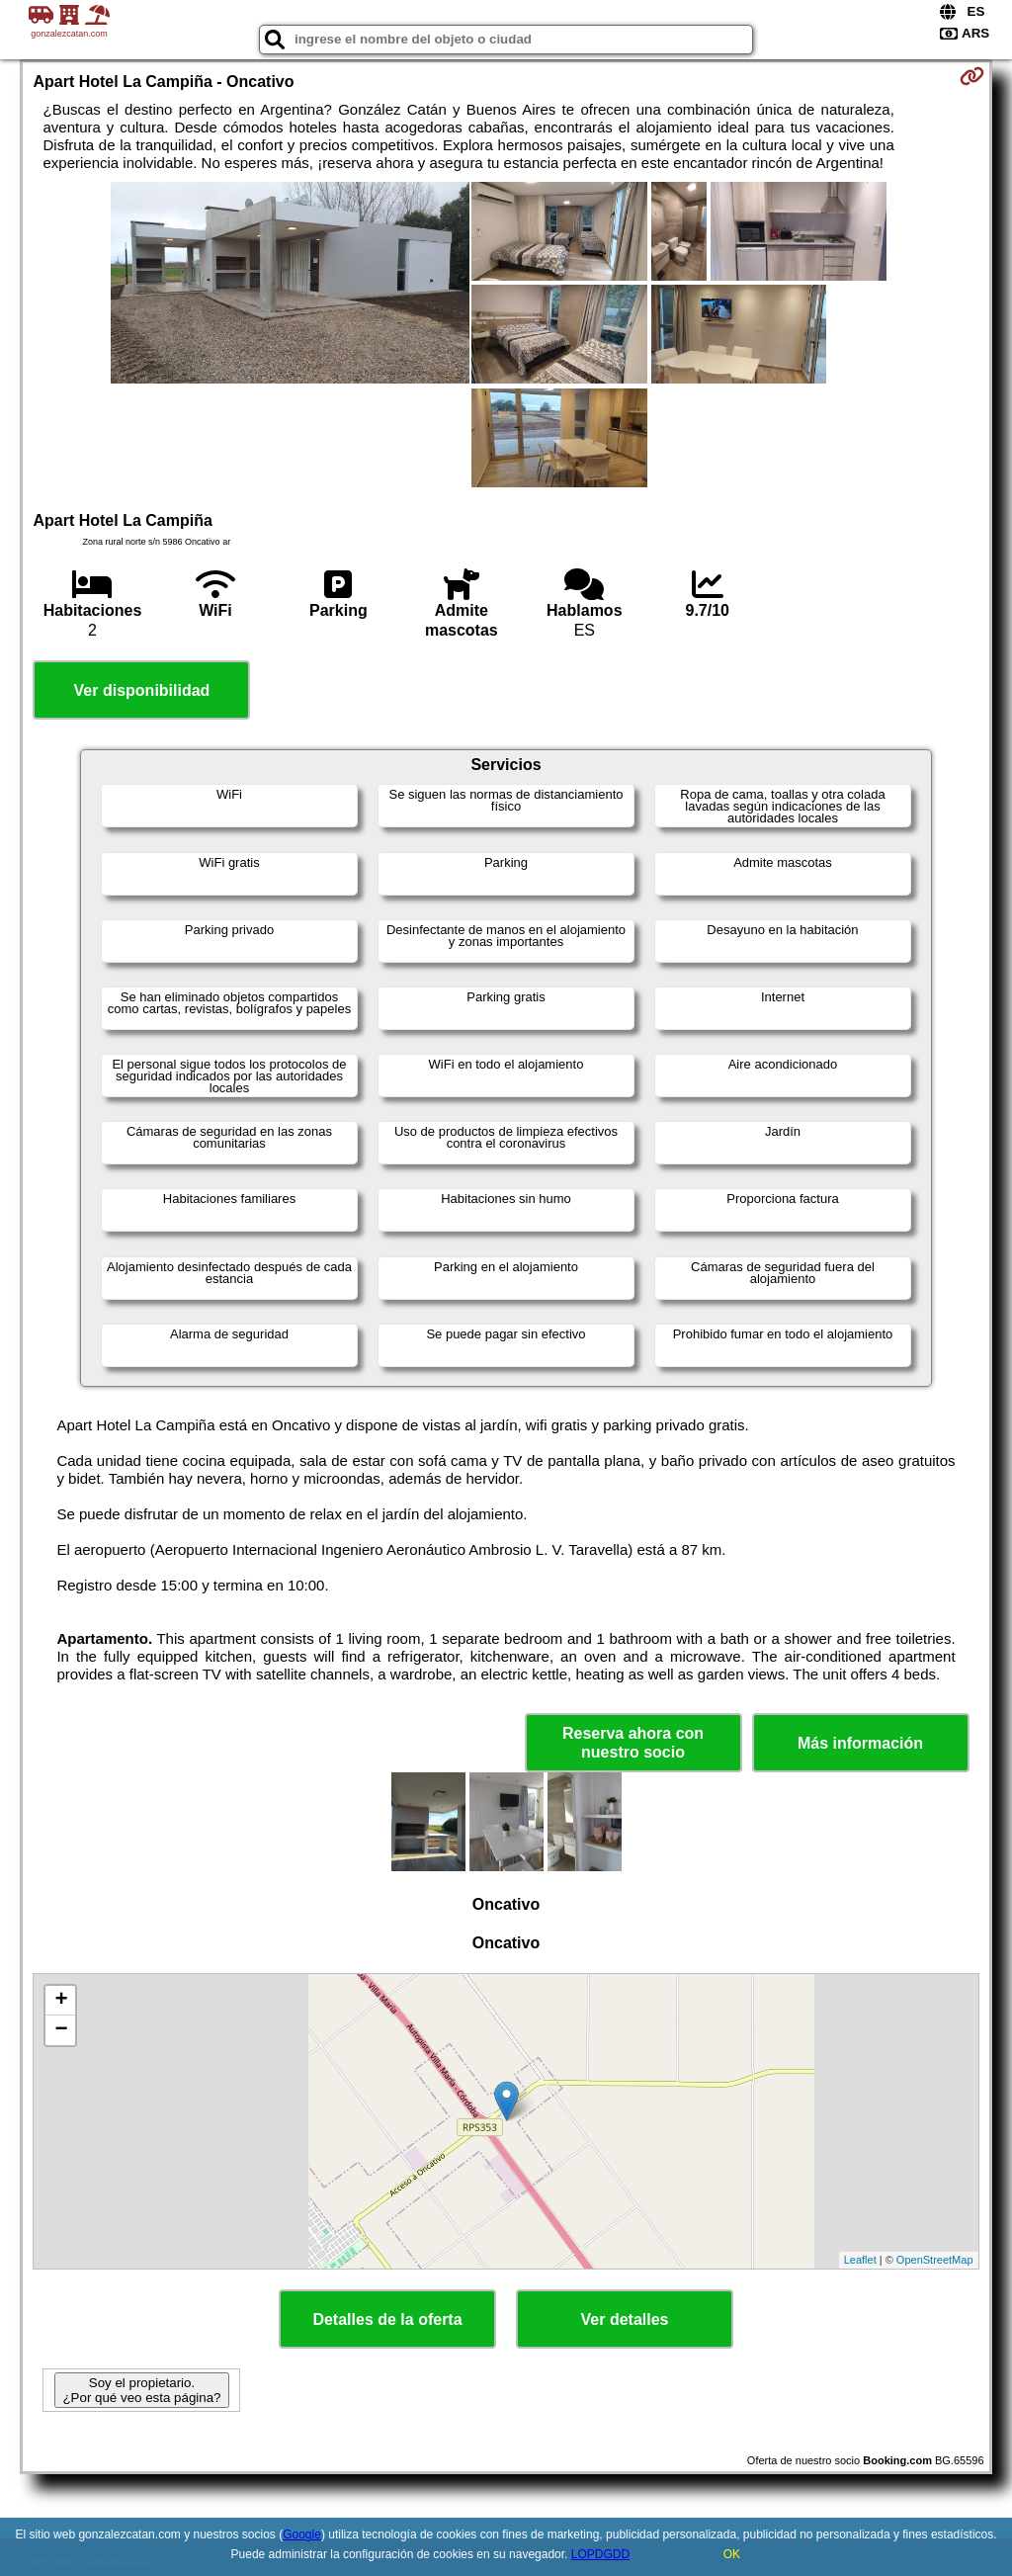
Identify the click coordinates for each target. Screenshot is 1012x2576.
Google (302, 2534)
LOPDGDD (600, 2554)
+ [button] (60, 2001)
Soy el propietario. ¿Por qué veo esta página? (141, 2390)
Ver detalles (625, 2319)
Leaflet (860, 2260)
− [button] (60, 2030)
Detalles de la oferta (387, 2319)
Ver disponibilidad (142, 690)
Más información (860, 1743)
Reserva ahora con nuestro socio (633, 1742)
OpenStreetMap (934, 2260)
